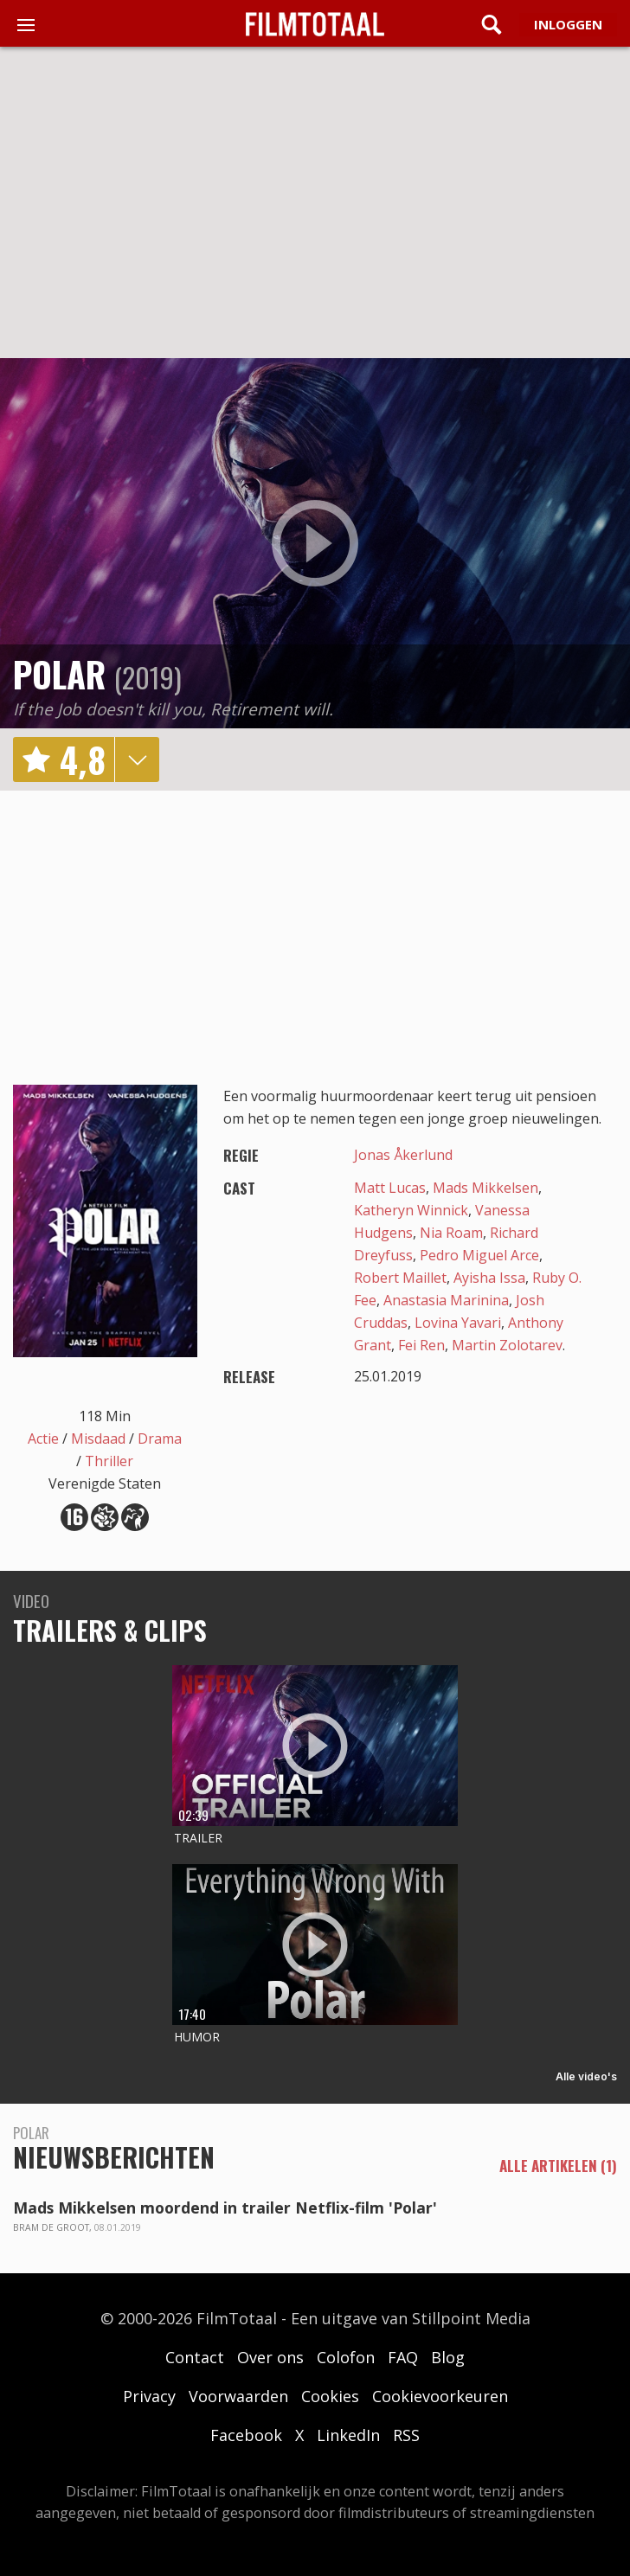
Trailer (198, 1837)
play (315, 543)
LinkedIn (348, 2435)
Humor (197, 2036)
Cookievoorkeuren (440, 2396)
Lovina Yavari (458, 1322)
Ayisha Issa (489, 1277)
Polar (59, 674)
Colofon (346, 2357)
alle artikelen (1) (558, 2166)
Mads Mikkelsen (485, 1187)
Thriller (109, 1461)
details (136, 759)
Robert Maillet (400, 1277)
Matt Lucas (390, 1187)
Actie (43, 1438)
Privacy (149, 2396)
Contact (194, 2357)
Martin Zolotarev (507, 1345)
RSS (406, 2435)
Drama (160, 1438)
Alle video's (586, 2076)
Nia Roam (451, 1232)
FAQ (403, 2357)
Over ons (270, 2357)
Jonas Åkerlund (403, 1154)
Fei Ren (421, 1345)
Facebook (246, 2435)
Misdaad (98, 1438)
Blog (448, 2357)
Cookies (330, 2396)
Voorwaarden (238, 2396)
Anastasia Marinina (446, 1300)
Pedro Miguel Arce (479, 1255)
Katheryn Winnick (411, 1210)
